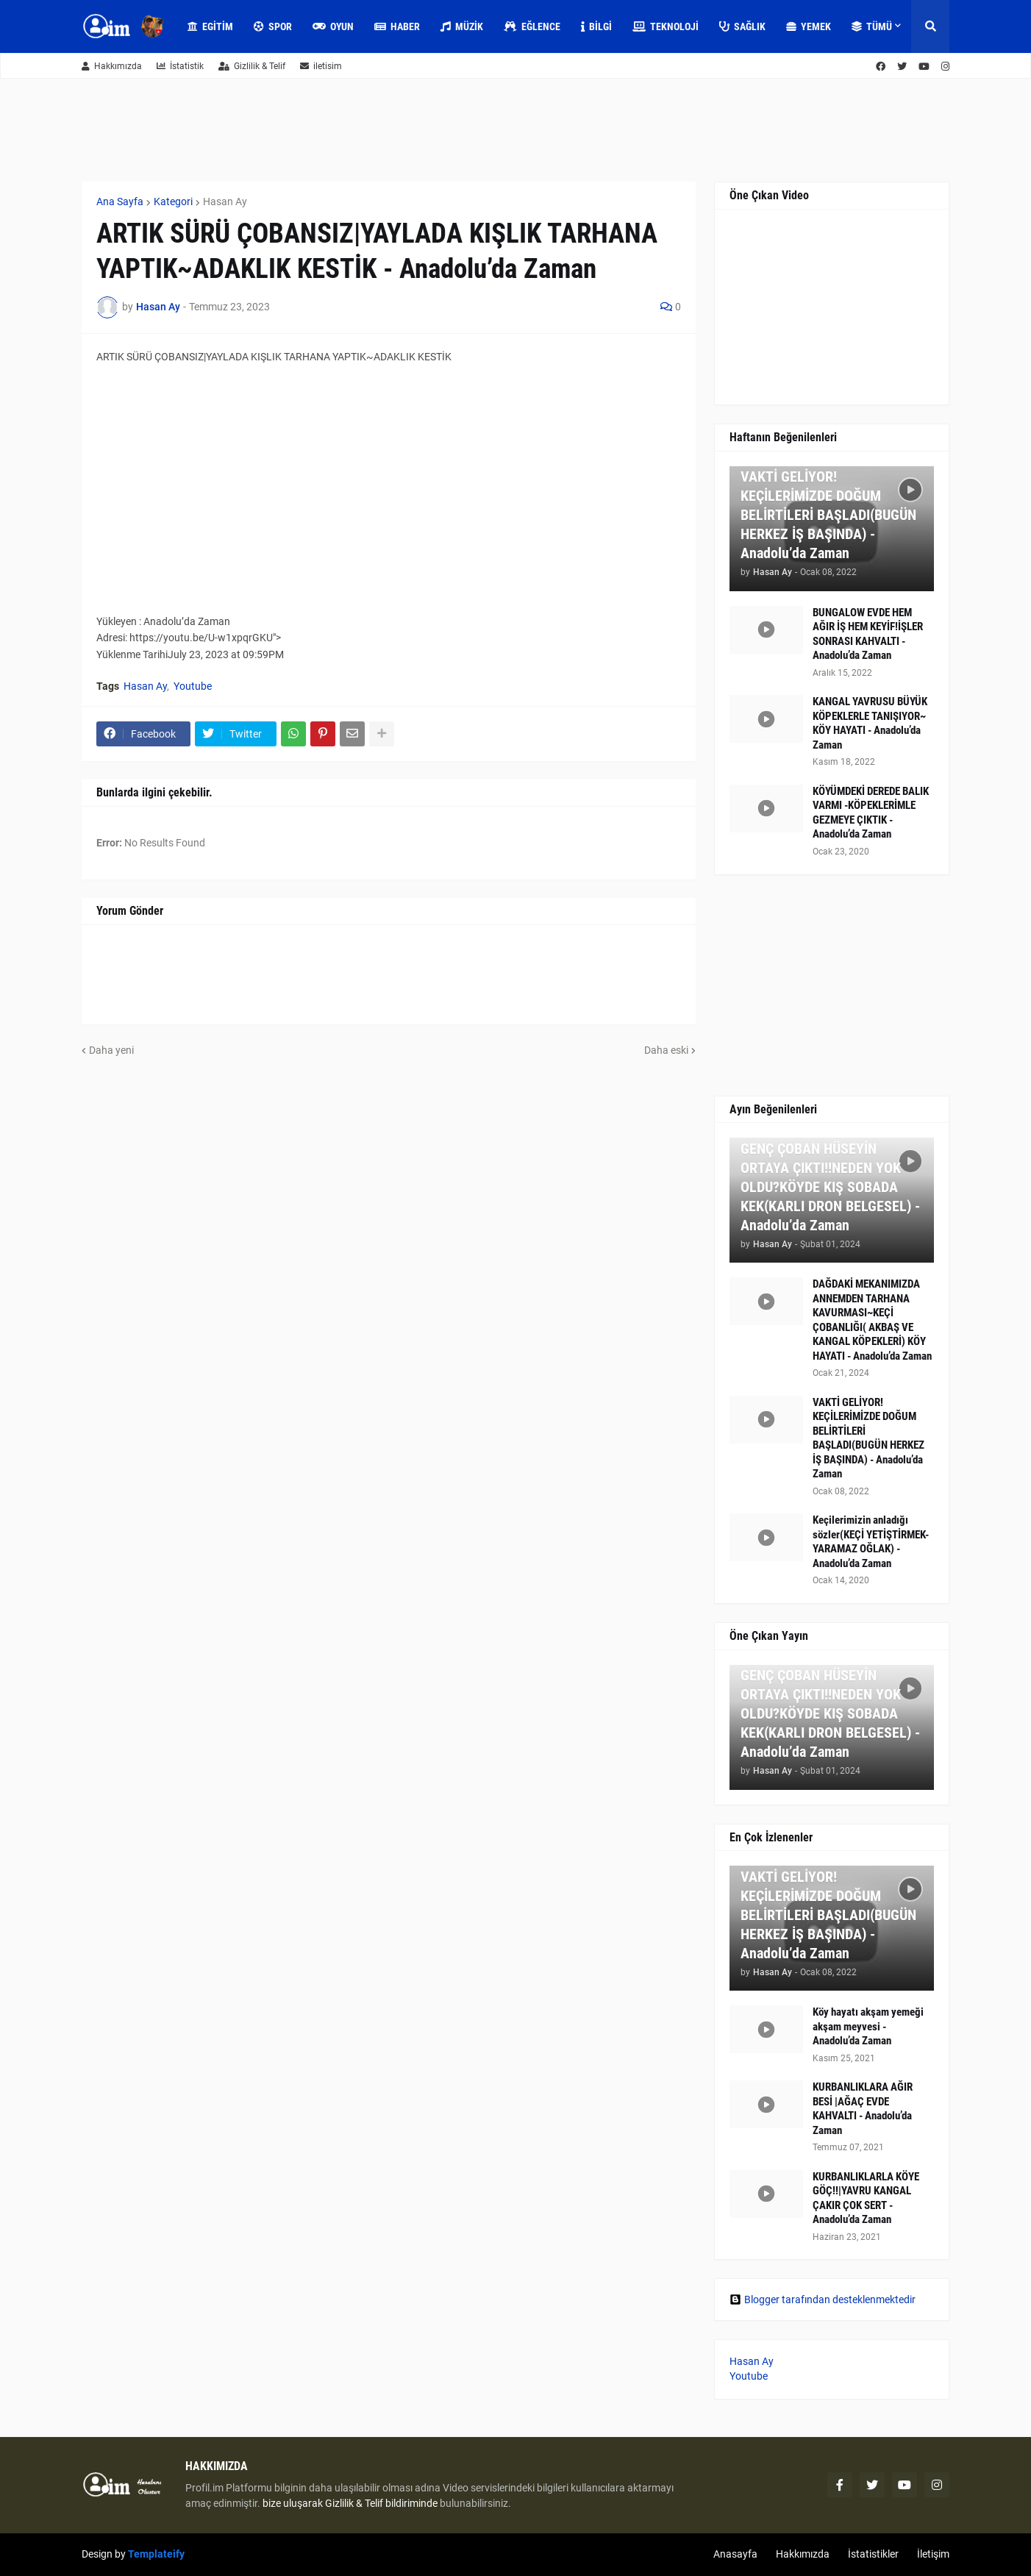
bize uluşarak (293, 2503)
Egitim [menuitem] (210, 26)
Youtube (193, 686)
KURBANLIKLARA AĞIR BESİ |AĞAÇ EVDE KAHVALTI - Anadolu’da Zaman (863, 2108)
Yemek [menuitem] (808, 26)
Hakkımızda (112, 66)
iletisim (321, 66)
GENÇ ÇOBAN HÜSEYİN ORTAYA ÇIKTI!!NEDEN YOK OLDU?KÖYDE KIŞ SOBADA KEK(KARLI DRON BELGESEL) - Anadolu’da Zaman (830, 1187)
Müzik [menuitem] (461, 26)
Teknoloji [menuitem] (665, 26)
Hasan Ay (225, 201)
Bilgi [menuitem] (596, 26)
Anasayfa (735, 2554)
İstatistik (180, 66)
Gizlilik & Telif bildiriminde (382, 2503)
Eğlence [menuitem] (532, 26)
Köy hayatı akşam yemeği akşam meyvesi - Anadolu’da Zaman (868, 2026)
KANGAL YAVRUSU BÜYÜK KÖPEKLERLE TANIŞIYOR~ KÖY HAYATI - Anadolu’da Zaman (870, 723)
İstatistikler (873, 2554)
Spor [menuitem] (273, 26)
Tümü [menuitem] (872, 26)
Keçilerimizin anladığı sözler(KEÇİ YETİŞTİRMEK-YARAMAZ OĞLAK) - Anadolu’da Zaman (871, 1541)
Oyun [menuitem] (333, 26)
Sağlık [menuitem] (742, 26)
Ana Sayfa (119, 201)
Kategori (173, 201)
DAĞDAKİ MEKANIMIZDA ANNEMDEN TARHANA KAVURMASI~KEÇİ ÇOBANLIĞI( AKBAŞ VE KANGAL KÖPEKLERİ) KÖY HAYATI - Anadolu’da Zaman (872, 1320)
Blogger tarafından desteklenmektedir (822, 2299)
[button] (930, 26)
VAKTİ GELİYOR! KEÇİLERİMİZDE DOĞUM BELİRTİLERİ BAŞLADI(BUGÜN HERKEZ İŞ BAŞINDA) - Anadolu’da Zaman (828, 515)
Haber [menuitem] (397, 26)
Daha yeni (111, 1050)
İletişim (933, 2554)
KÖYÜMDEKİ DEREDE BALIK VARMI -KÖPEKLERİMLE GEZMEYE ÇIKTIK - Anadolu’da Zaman (871, 813)
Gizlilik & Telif (251, 66)
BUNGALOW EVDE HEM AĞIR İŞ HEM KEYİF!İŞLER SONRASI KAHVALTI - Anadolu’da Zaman (868, 634)
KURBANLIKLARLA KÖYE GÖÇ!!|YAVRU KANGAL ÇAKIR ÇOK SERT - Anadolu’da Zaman (866, 2198)
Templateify (156, 2554)
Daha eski (666, 1050)
